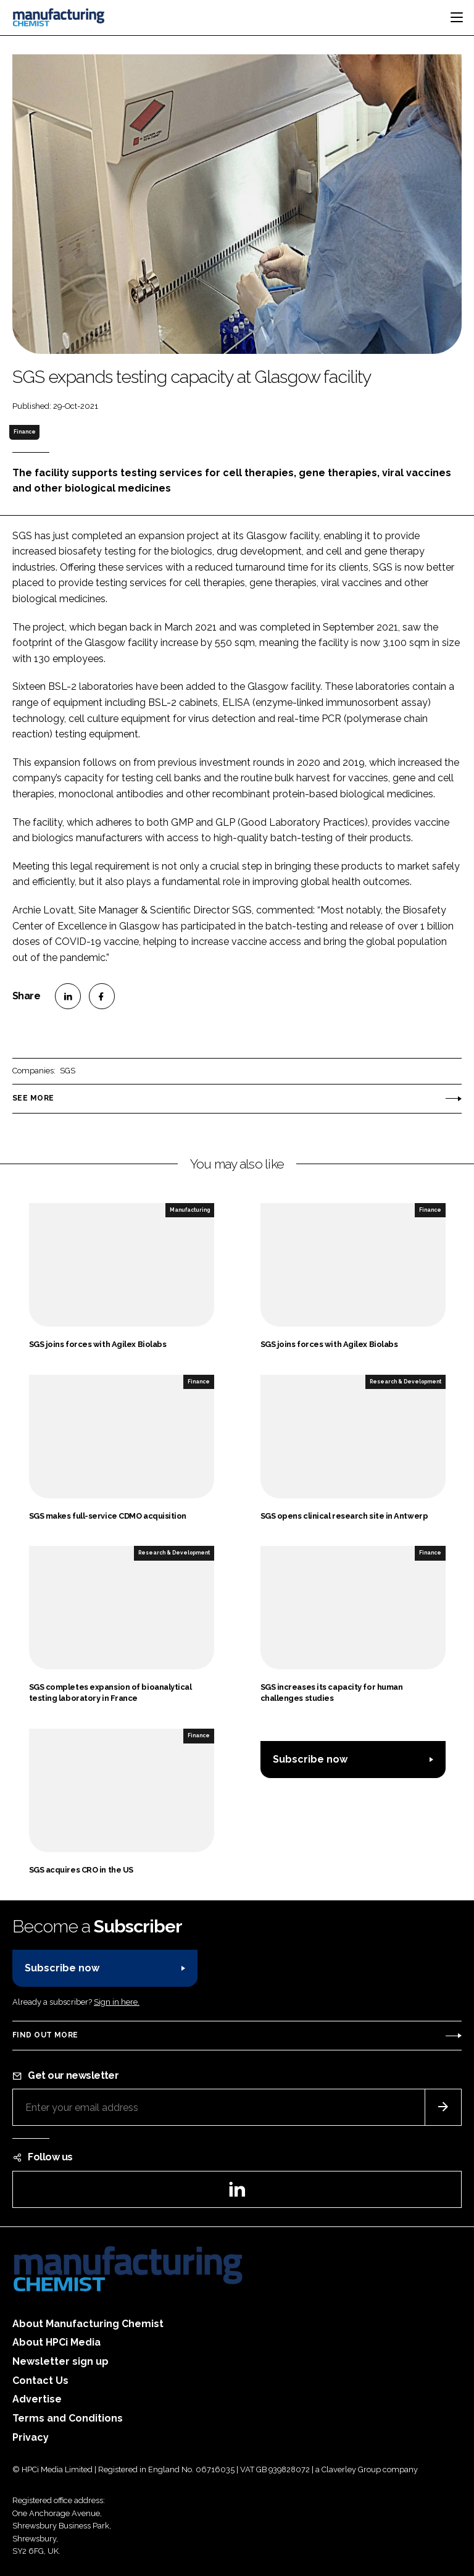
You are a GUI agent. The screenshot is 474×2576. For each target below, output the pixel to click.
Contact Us (40, 2380)
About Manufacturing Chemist (88, 2324)
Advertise (37, 2399)
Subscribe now (310, 1759)
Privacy (30, 2437)
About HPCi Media (56, 2342)
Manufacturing (190, 1210)
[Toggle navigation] (456, 17)
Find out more (45, 2035)
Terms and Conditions (67, 2418)
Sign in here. (116, 2002)
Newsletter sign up (60, 2361)
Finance (25, 432)
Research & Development (405, 1381)
